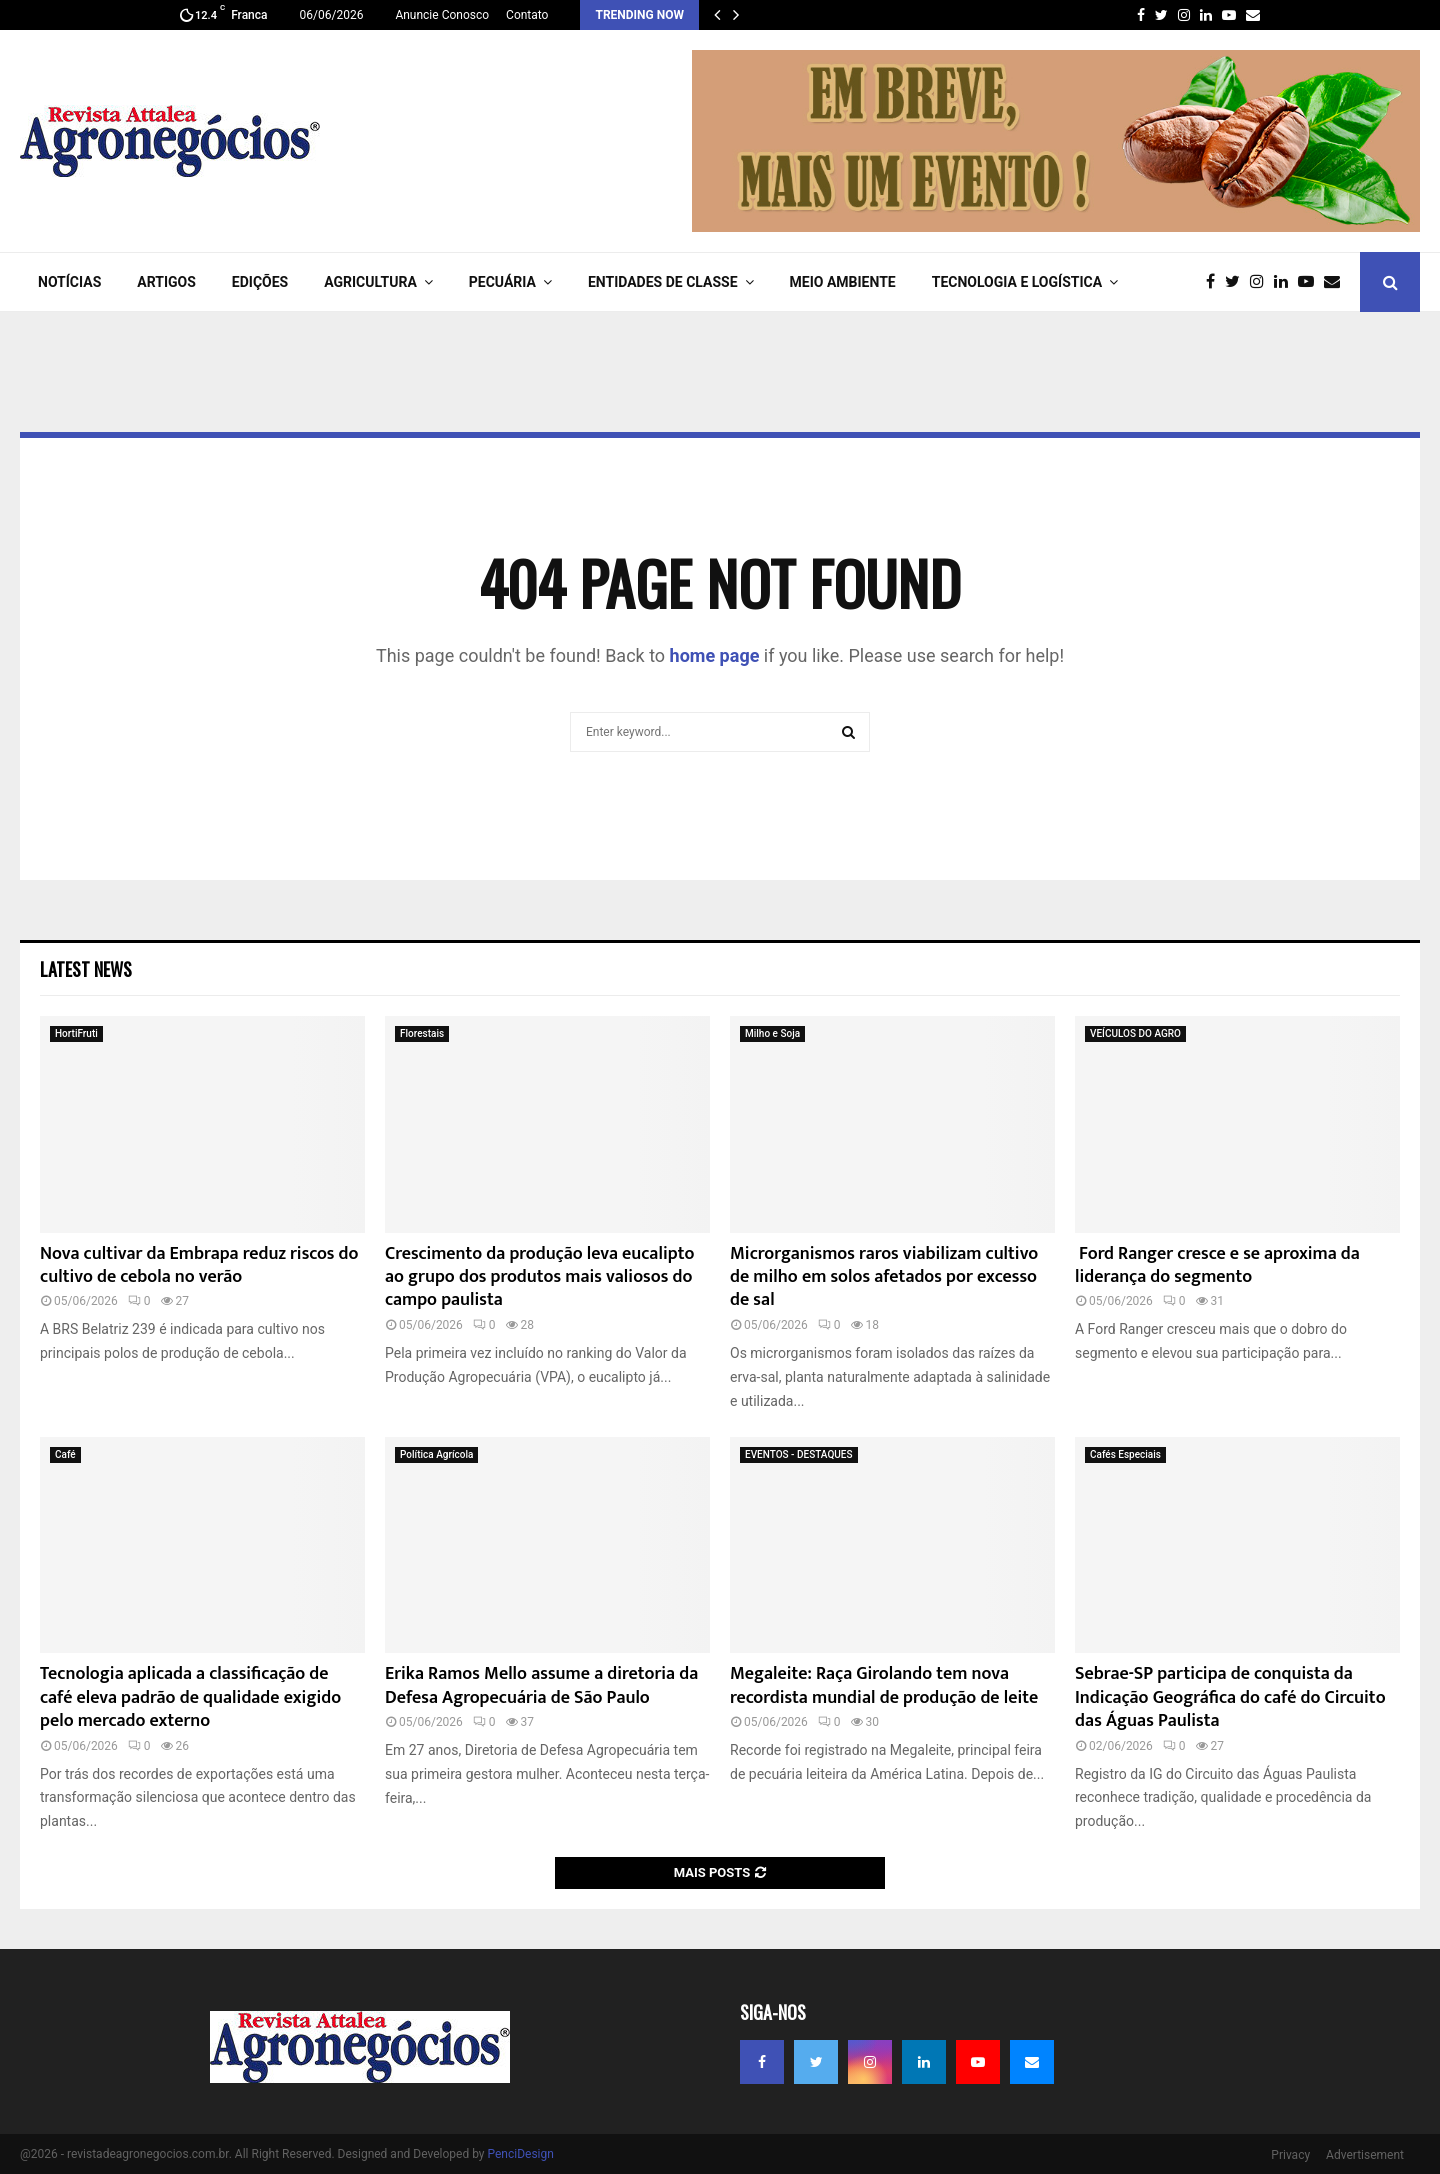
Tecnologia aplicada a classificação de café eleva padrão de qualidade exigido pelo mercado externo (190, 1697)
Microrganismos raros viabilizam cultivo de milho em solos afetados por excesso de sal (884, 1277)
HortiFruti (76, 1033)
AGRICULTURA (370, 282)
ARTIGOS (166, 282)
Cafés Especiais (1125, 1454)
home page (715, 655)
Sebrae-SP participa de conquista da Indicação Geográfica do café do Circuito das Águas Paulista (1230, 1697)
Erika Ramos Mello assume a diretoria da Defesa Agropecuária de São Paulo (541, 1685)
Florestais (422, 1033)
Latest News (86, 969)
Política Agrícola (436, 1454)
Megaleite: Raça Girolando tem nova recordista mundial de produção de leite (884, 1685)
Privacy (1290, 2155)
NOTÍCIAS (69, 282)
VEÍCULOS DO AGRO (1135, 1033)
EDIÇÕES (260, 282)
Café (65, 1454)
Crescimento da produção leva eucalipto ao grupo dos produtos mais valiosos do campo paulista (539, 1277)
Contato (527, 15)
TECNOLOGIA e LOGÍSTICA (1017, 282)
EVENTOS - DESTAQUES (799, 1454)
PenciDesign (520, 2154)
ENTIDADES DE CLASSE (663, 282)
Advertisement (1365, 2155)
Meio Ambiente (843, 282)
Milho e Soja (772, 1033)
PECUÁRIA (502, 282)
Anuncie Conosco (442, 15)
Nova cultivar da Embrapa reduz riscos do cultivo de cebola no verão (199, 1265)
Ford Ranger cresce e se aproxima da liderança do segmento (1217, 1265)
